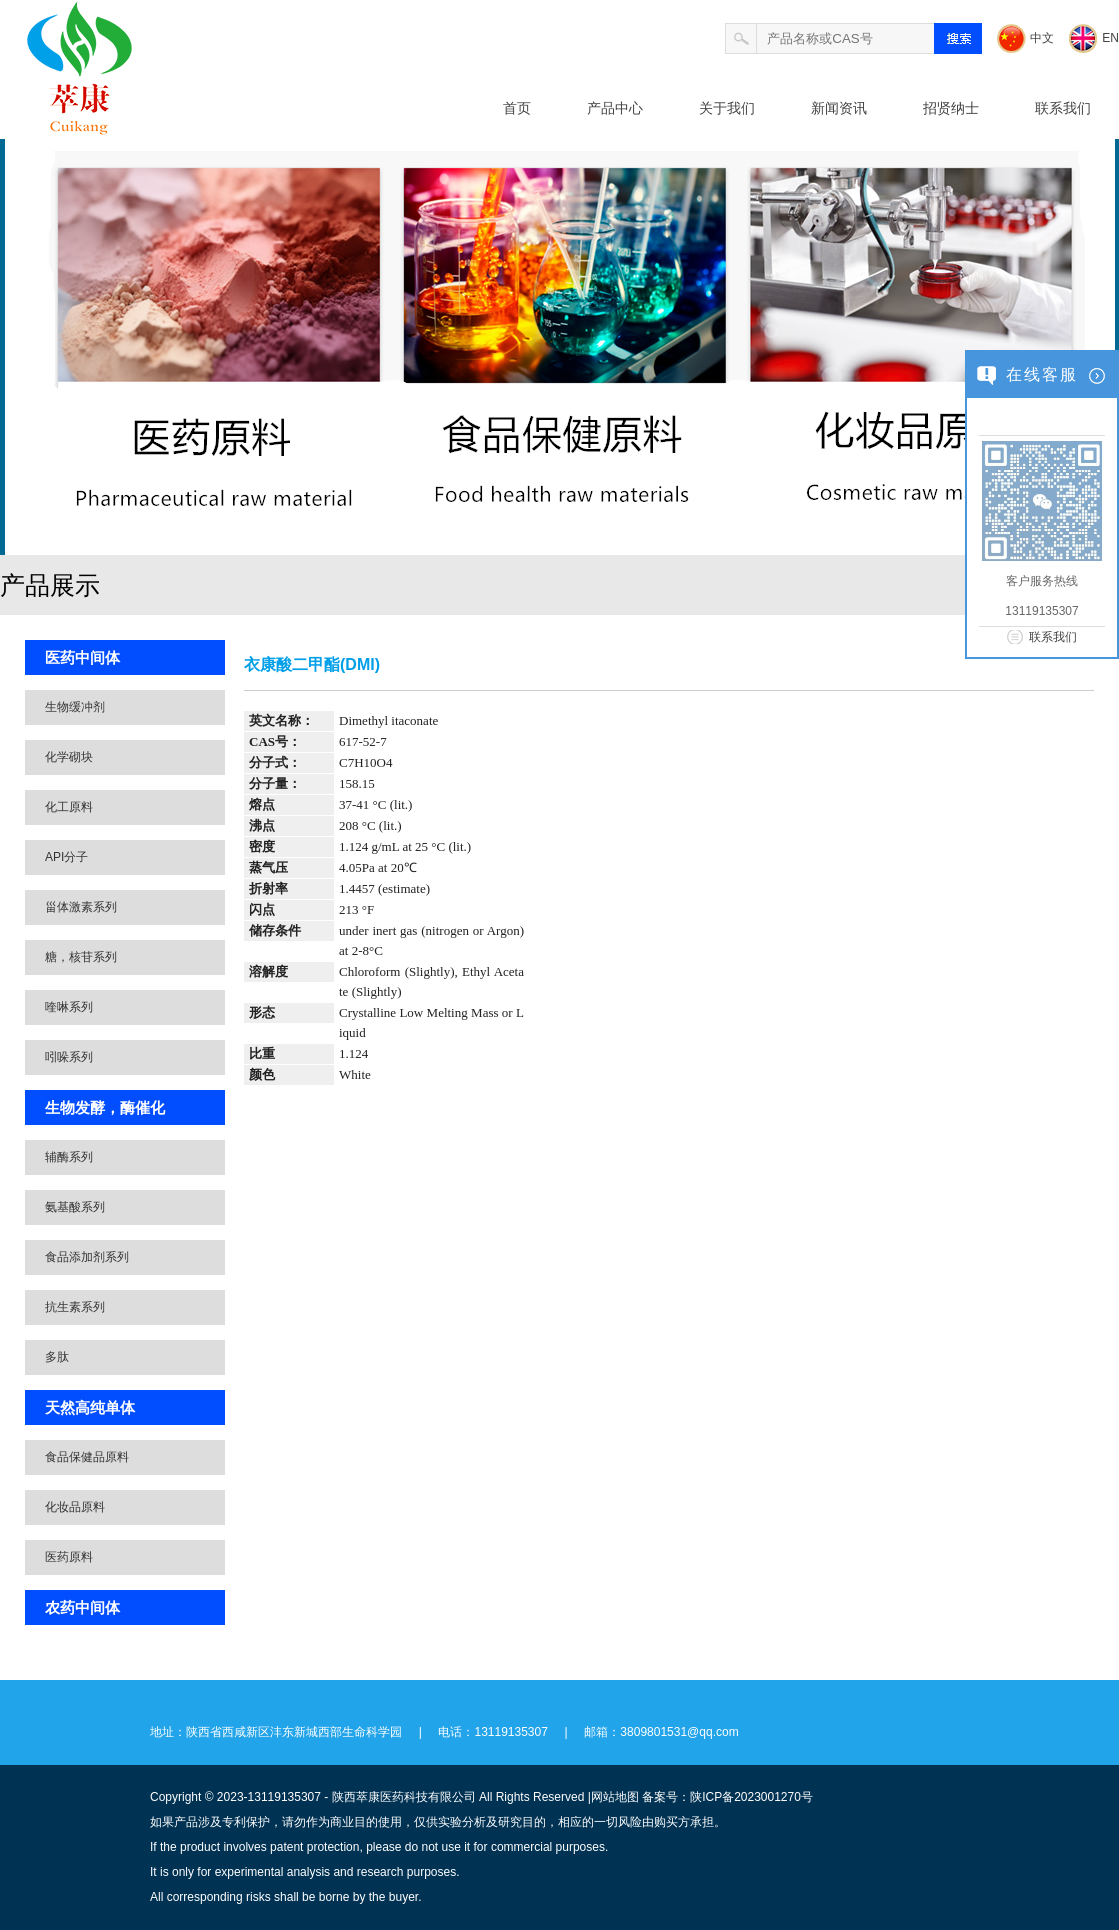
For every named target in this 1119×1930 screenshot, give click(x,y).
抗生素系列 (75, 1307)
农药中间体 (82, 1607)
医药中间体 (82, 657)
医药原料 (69, 1557)
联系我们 (1063, 108)
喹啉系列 (69, 1007)
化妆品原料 (75, 1507)
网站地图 (615, 1797)
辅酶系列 (69, 1157)
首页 (517, 108)
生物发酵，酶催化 (105, 1107)
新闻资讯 (839, 108)
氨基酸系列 (75, 1207)
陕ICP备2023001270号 (751, 1797)
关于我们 (727, 108)
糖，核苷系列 (81, 957)
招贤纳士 (951, 108)
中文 (1042, 38)
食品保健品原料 (87, 1457)
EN (1110, 38)
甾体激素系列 (81, 907)
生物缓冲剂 (75, 707)
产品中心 (615, 108)
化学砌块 (69, 757)
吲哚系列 (69, 1057)
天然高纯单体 (90, 1407)
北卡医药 (150, 208)
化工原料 (69, 807)
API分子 (66, 857)
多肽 (57, 1357)
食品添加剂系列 (87, 1257)
